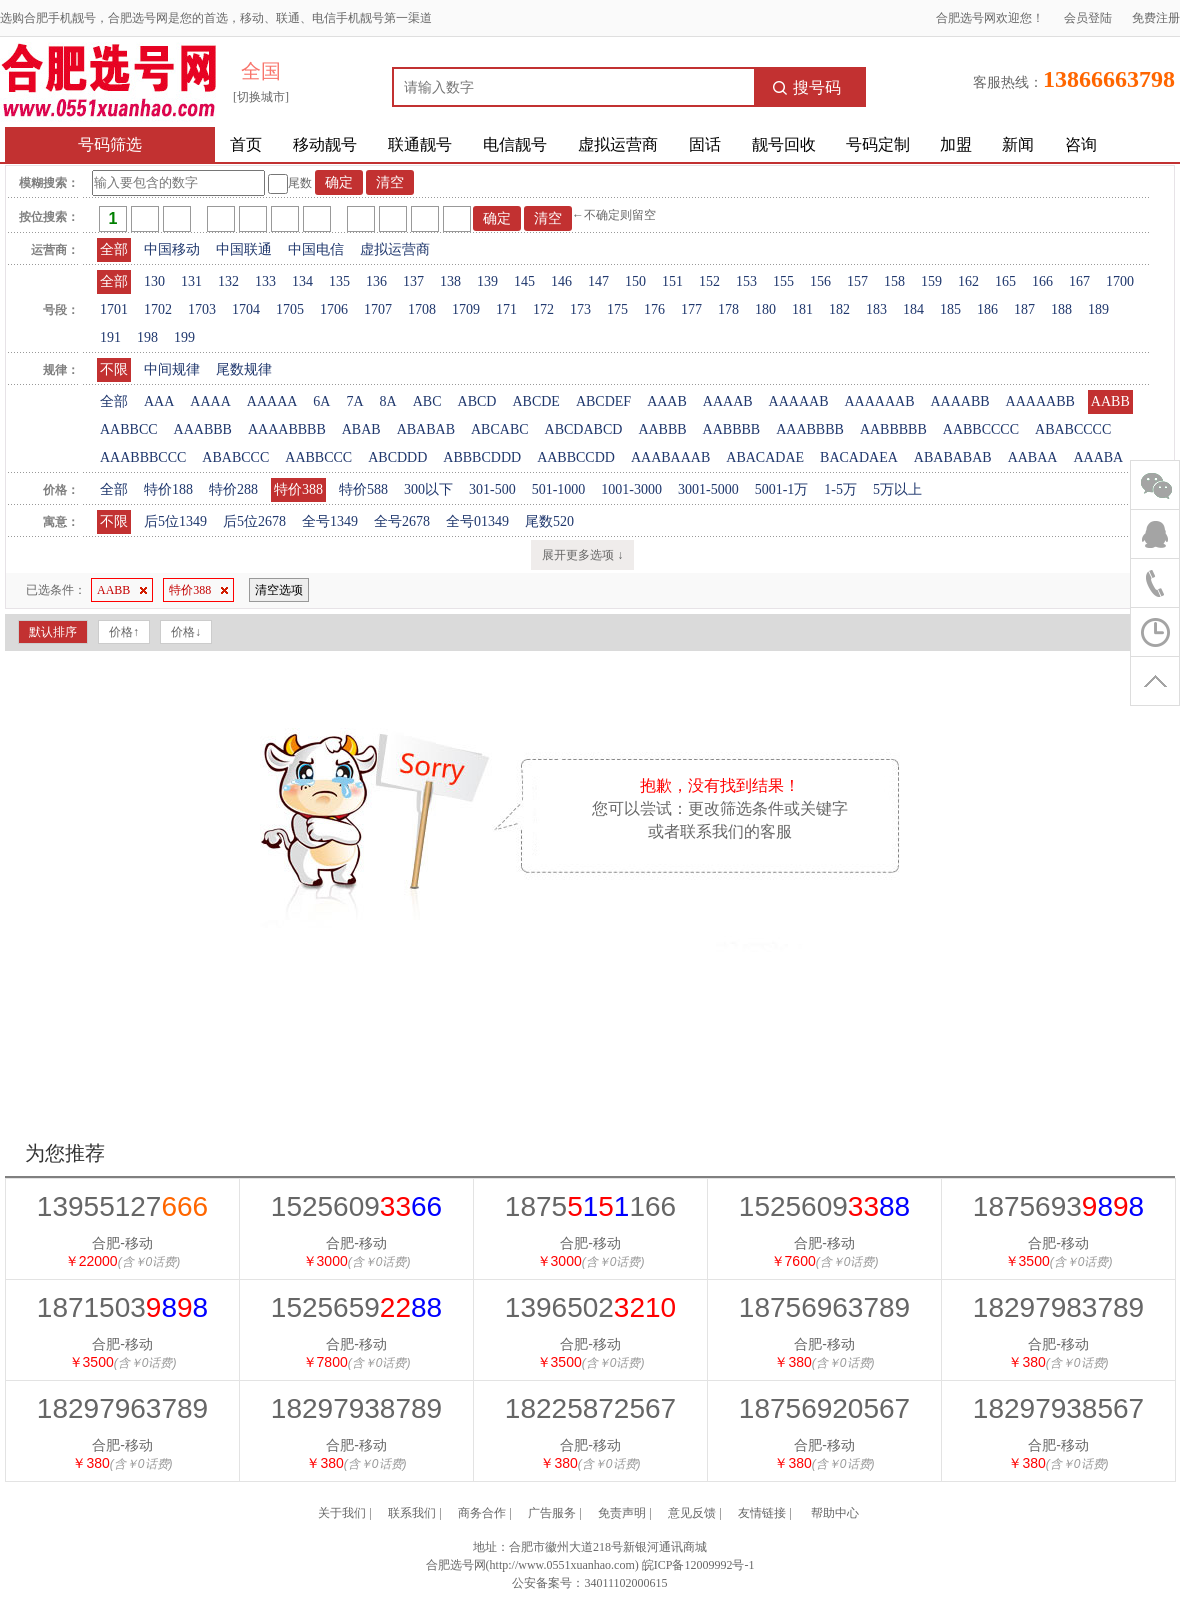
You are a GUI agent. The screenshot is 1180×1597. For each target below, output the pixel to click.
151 (672, 281)
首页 (246, 144)
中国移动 (172, 249)
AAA (159, 401)
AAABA (1098, 457)
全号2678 (402, 521)
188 (1061, 309)
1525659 (356, 1307)
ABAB (361, 429)
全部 (114, 249)
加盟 (956, 144)
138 (450, 281)
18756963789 (824, 1307)
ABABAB (426, 429)
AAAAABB (1040, 401)
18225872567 (590, 1408)
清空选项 (279, 590)
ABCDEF (603, 401)
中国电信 (316, 249)
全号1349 (330, 521)
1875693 (1058, 1206)
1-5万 (840, 489)
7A (354, 401)
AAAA (210, 401)
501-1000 (559, 489)
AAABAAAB (670, 457)
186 (987, 309)
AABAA (1033, 457)
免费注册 (1156, 18)
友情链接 (762, 1513)
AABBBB (732, 429)
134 (302, 281)
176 (654, 309)
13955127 (122, 1206)
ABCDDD (397, 457)
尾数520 (549, 521)
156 (820, 281)
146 (561, 281)
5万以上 (897, 489)
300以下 (428, 489)
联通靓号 (420, 144)
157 (857, 281)
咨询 (1081, 144)
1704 (246, 309)
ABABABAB (953, 457)
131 (191, 281)
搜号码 (807, 87)
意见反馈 (692, 1513)
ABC (427, 401)
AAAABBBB (287, 429)
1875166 (590, 1206)
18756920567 (824, 1408)
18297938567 (1058, 1408)
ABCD (477, 401)
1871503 (122, 1307)
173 (580, 309)
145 (524, 281)
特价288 (233, 489)
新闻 (1018, 144)
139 (487, 281)
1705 (290, 309)
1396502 (590, 1307)
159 (931, 281)
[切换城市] (261, 97)
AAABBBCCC (143, 457)
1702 (158, 309)
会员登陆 (1088, 18)
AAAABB (959, 401)
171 (506, 309)
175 (617, 309)
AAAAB (728, 401)
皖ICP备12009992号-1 (698, 1565)
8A (388, 401)
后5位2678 (254, 521)
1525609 (356, 1206)
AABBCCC (318, 457)
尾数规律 (244, 369)
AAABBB (203, 429)
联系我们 (412, 1513)
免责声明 (622, 1513)
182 (839, 309)
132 (228, 281)
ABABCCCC (1073, 429)
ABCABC (500, 429)
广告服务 (552, 1513)
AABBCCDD (576, 457)
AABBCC (129, 429)
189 (1098, 309)
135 (339, 281)
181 (802, 309)
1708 (422, 309)
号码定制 (878, 144)
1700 (1120, 281)
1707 (378, 309)
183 (876, 309)
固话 (705, 144)
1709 (466, 309)
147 (598, 281)
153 (746, 281)
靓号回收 (784, 144)
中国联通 (244, 249)
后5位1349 (175, 521)
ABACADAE (765, 457)
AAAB (667, 401)
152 (709, 281)
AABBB (662, 429)
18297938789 (356, 1408)
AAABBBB (810, 429)
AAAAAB (799, 401)
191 (110, 337)
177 (691, 309)
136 (376, 281)
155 (783, 281)
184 (913, 309)
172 (543, 309)
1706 (334, 309)
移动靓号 (325, 144)
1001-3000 (631, 489)
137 (413, 281)
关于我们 (342, 1513)
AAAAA (272, 401)
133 (265, 281)
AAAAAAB (879, 401)
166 (1042, 281)
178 (728, 309)
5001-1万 (782, 489)
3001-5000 (708, 489)
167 (1079, 281)
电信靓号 (515, 144)
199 (184, 337)
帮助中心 (835, 1513)
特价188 (168, 489)
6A (321, 401)
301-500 (492, 489)
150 (635, 281)
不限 (114, 369)
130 (154, 281)
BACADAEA (859, 457)
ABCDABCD (584, 429)
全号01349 (477, 521)
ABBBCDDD (482, 457)
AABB (1110, 401)
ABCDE (535, 401)
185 (950, 309)
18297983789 (1058, 1307)
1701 (114, 309)
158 (894, 281)
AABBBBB (893, 429)
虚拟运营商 (618, 144)
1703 (202, 309)
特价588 (363, 489)
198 (147, 337)
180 (765, 309)
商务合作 (482, 1513)
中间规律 (172, 369)
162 (968, 281)
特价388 (298, 489)
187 (1024, 309)
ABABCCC (235, 457)
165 (1005, 281)
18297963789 (122, 1408)
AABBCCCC (981, 429)
